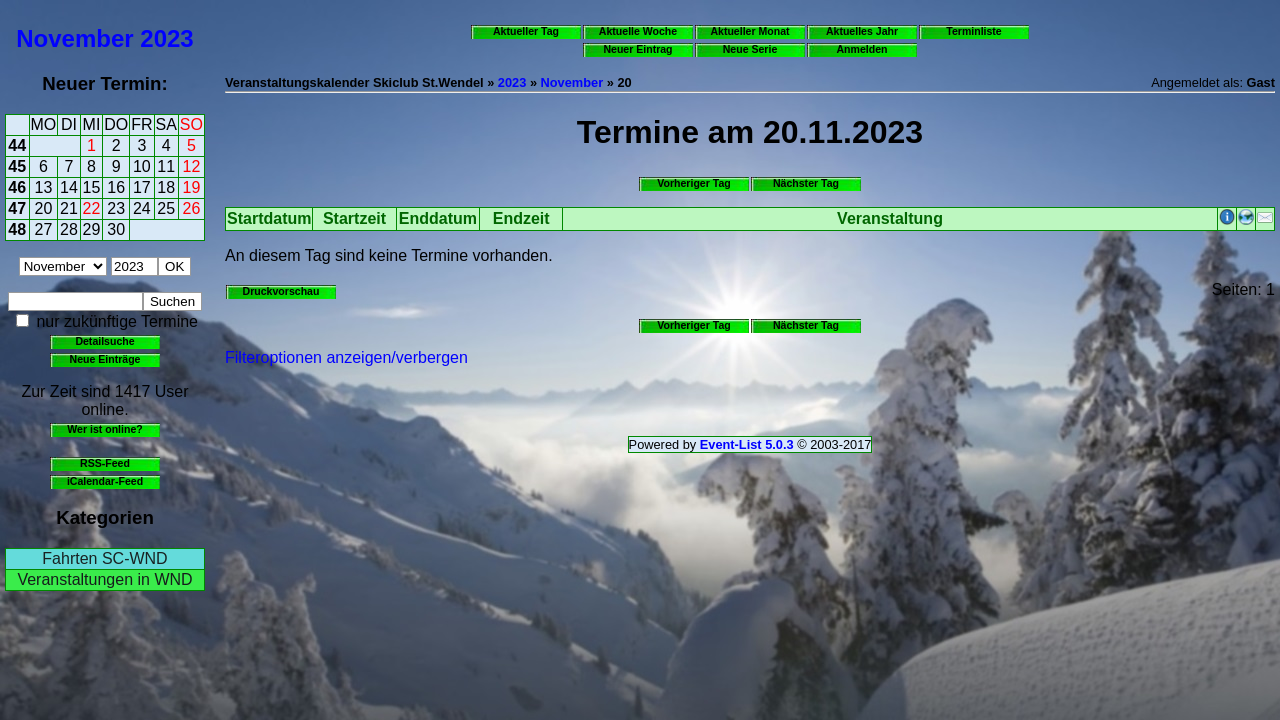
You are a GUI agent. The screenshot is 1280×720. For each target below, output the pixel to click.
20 (44, 208)
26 (192, 208)
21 (69, 208)
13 (44, 187)
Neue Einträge (105, 359)
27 (44, 229)
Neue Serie (750, 49)
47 (17, 208)
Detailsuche (104, 341)
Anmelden (862, 49)
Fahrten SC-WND (104, 558)
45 (17, 166)
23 (116, 208)
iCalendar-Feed (105, 481)
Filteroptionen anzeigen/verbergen (346, 357)
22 (92, 208)
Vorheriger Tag (693, 183)
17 (142, 187)
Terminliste (973, 31)
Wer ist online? (104, 429)
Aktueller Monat (749, 31)
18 (166, 187)
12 (192, 166)
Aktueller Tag (526, 31)
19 (192, 187)
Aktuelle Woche (638, 31)
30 (116, 229)
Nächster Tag (806, 183)
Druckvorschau (281, 291)
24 (142, 208)
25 (166, 208)
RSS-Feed (105, 463)
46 (17, 187)
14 (69, 187)
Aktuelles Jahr (862, 31)
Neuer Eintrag (637, 49)
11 (166, 166)
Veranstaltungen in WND (104, 579)
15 (92, 187)
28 (69, 229)
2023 (166, 38)
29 (92, 229)
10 (142, 166)
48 (17, 229)
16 (116, 187)
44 (17, 145)
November (74, 38)
